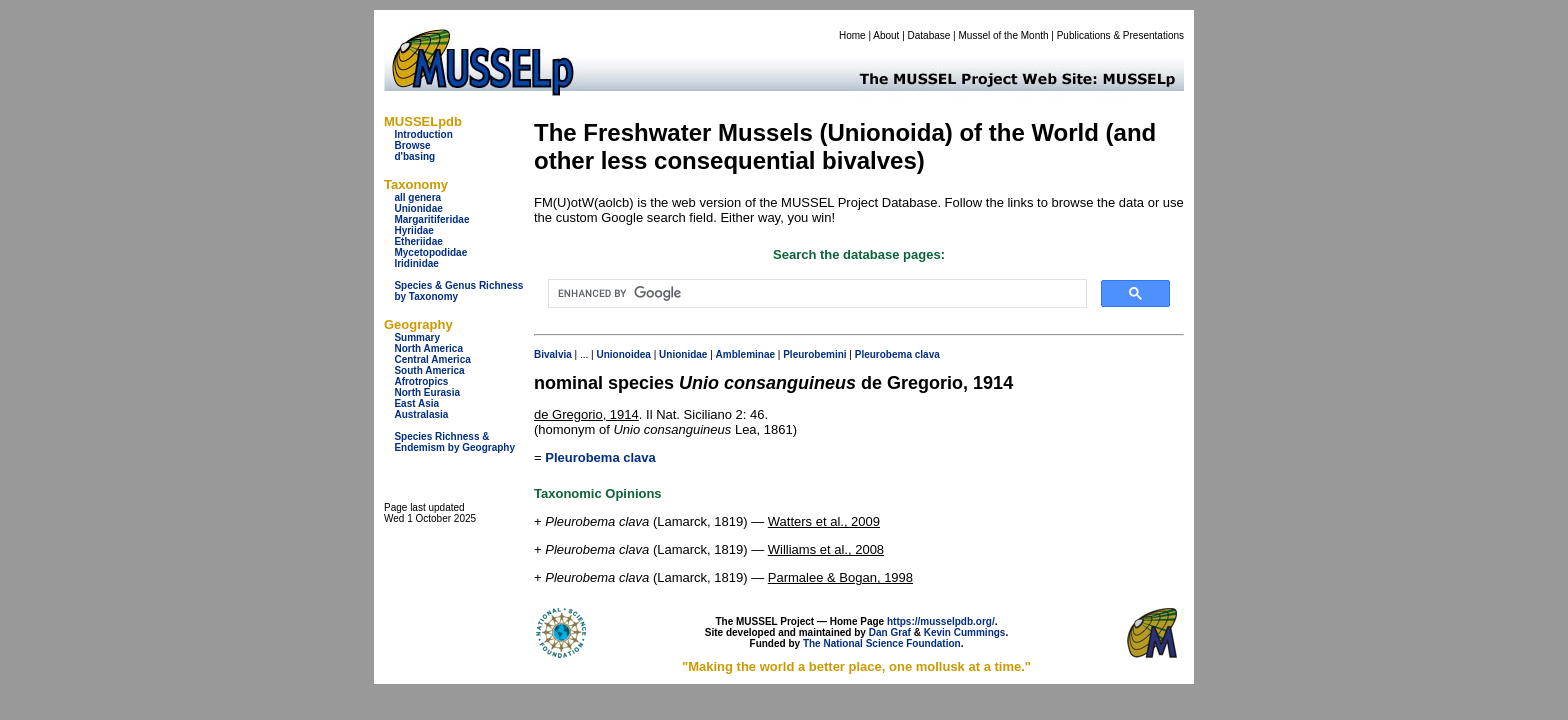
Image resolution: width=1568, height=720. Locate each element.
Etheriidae (418, 241)
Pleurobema (883, 354)
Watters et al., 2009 (824, 521)
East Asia (416, 403)
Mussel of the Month (1004, 35)
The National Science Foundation (882, 643)
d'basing (414, 156)
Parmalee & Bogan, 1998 (840, 577)
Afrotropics (421, 381)
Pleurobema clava (600, 457)
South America (429, 370)
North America (428, 348)
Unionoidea (623, 354)
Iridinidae (416, 263)
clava (927, 354)
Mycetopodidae (430, 252)
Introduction (423, 134)
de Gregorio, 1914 (586, 414)
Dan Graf (890, 632)
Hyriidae (413, 230)
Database (929, 35)
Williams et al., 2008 (826, 549)
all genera (417, 197)
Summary (417, 337)
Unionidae (418, 208)
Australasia (421, 414)
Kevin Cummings (965, 632)
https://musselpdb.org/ (941, 621)
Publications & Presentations (1120, 35)
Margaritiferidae (431, 219)
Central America (432, 359)
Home (852, 35)
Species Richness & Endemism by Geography (454, 442)
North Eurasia (427, 392)
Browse (412, 145)
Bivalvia (553, 354)
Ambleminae (745, 354)
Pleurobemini (814, 354)
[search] (815, 294)
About (886, 35)
